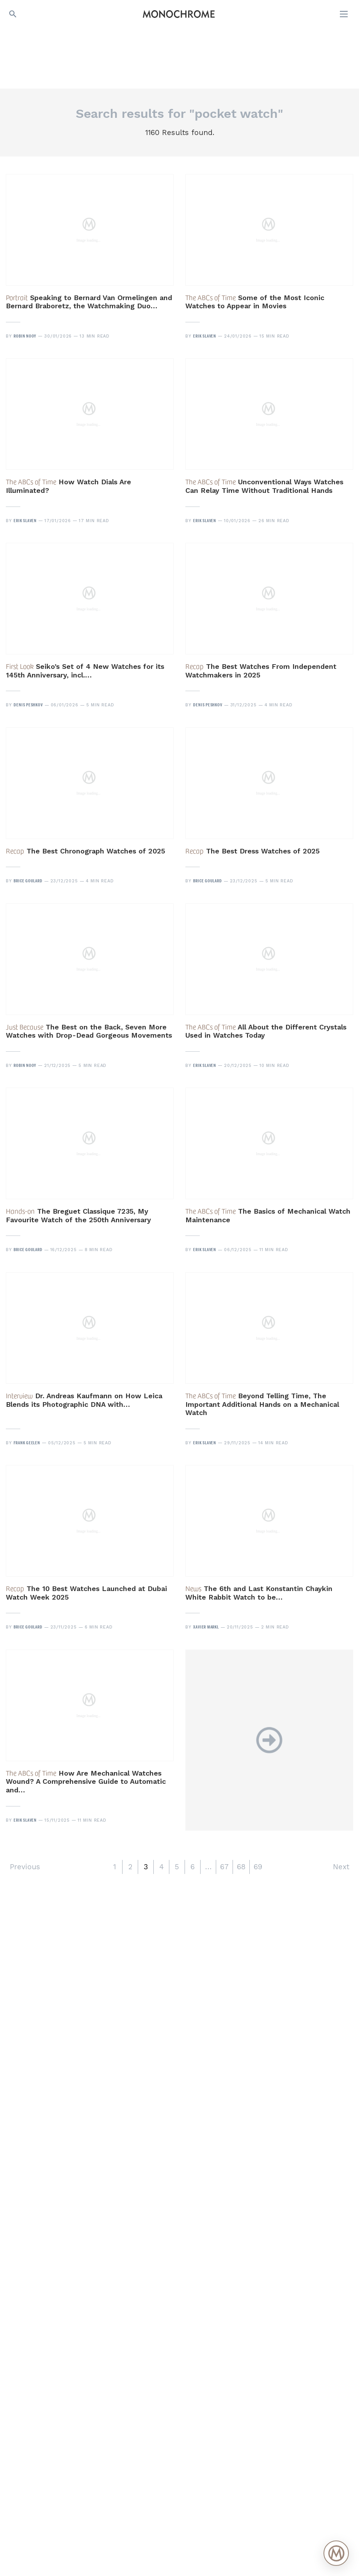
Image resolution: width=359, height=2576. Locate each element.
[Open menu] (344, 14)
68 (241, 1866)
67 (224, 1866)
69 (258, 1866)
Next (341, 1866)
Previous (25, 1866)
